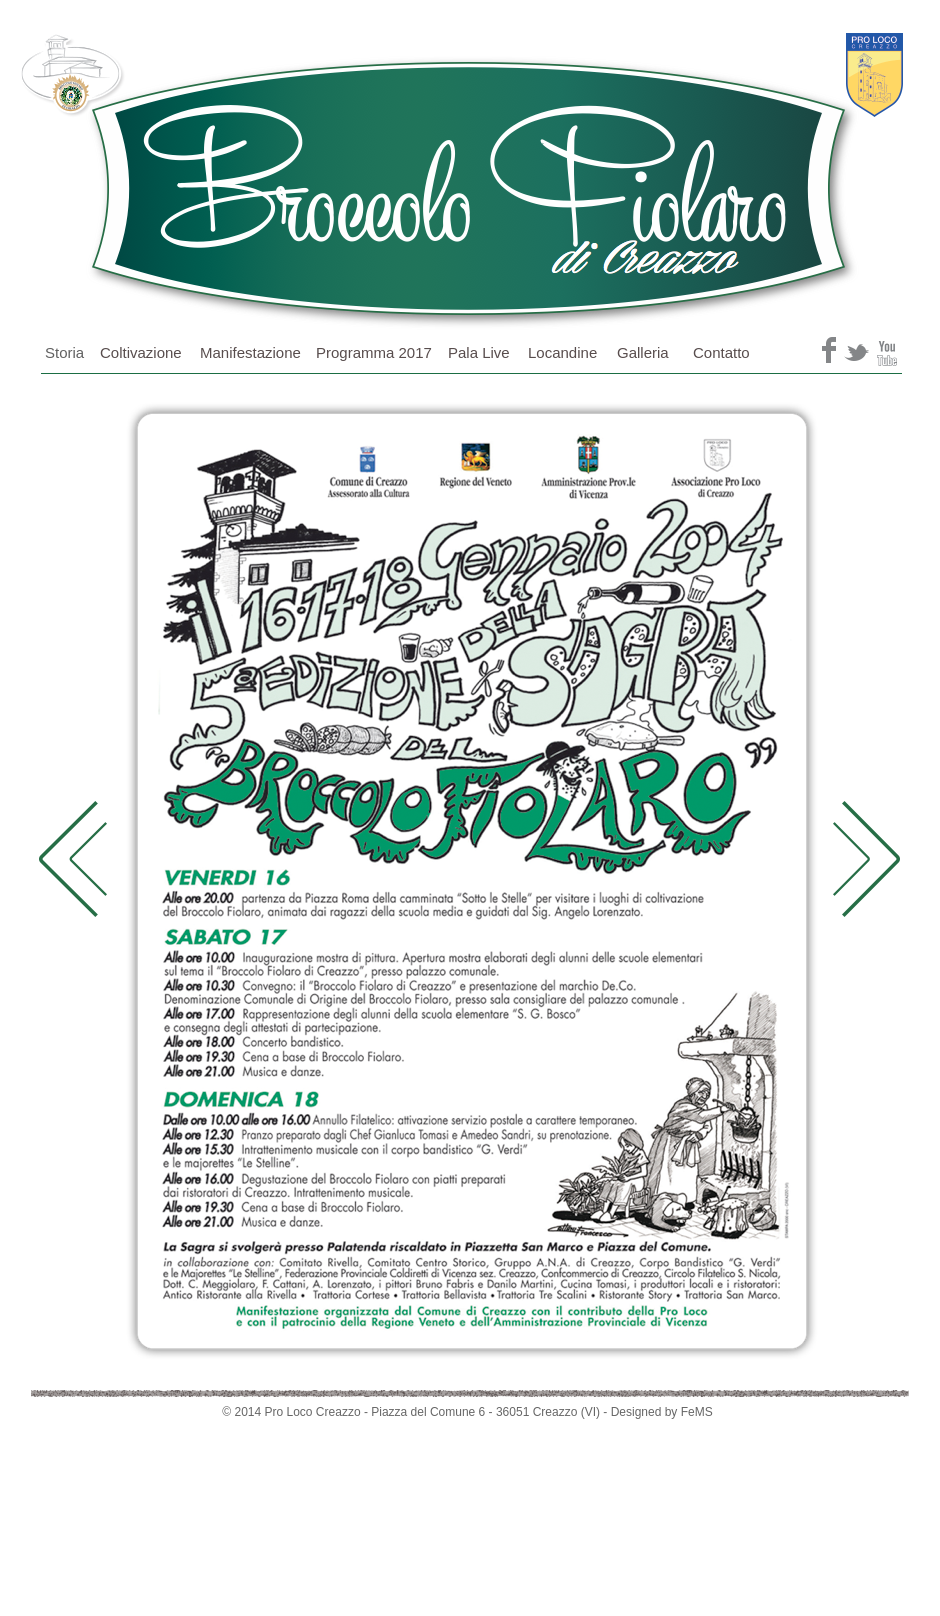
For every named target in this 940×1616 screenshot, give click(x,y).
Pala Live (479, 352)
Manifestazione (250, 352)
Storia (64, 352)
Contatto (721, 352)
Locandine (562, 352)
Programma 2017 (374, 352)
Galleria (643, 352)
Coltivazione (141, 352)
